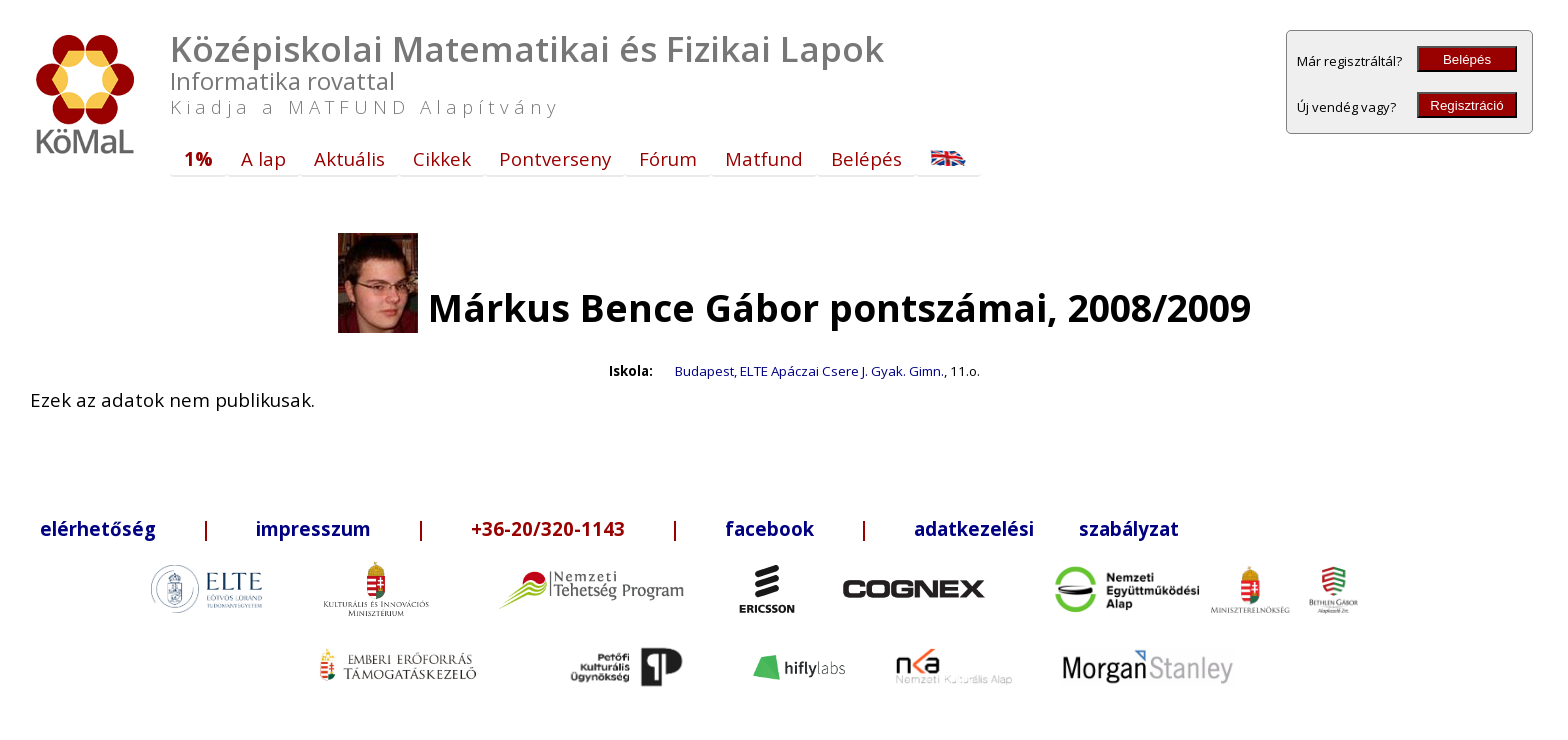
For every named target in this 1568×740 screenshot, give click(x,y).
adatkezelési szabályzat (1046, 528)
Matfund (764, 158)
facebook (769, 528)
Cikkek (442, 158)
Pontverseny (555, 158)
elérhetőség (98, 528)
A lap (263, 158)
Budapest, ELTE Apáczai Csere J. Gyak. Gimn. (809, 371)
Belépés (1467, 59)
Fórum (668, 158)
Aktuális (349, 158)
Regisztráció (1466, 105)
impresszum (313, 528)
